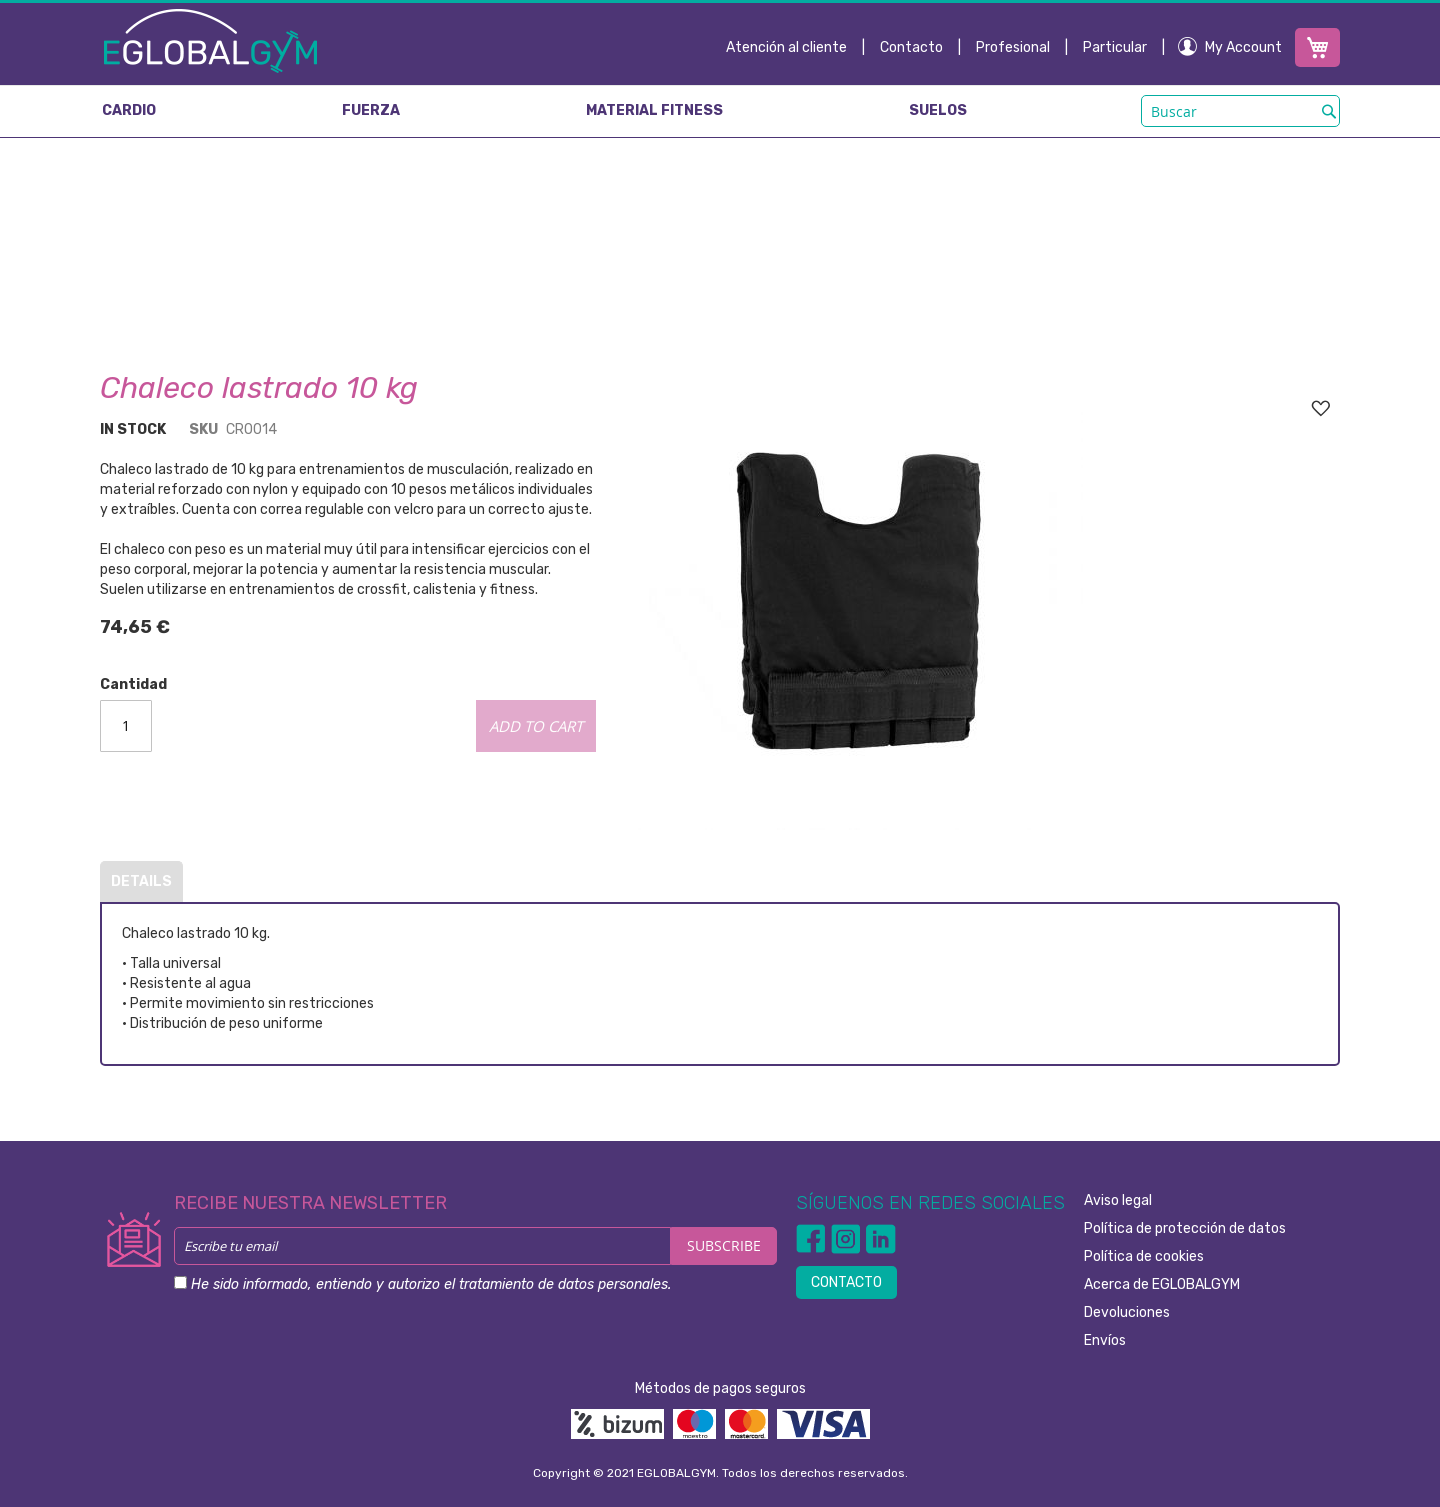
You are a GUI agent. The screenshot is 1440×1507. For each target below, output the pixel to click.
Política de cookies (1144, 1256)
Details (141, 881)
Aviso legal (1118, 1200)
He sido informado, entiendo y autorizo (431, 1284)
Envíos (1105, 1340)
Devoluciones (1127, 1312)
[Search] (1329, 111)
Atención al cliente (786, 47)
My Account (1243, 47)
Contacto (911, 47)
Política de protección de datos (1185, 1228)
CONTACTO (846, 1282)
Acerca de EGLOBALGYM (1162, 1284)
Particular (1115, 47)
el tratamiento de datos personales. (557, 1284)
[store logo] (210, 40)
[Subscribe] (724, 1246)
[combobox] (1240, 111)
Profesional (1013, 47)
